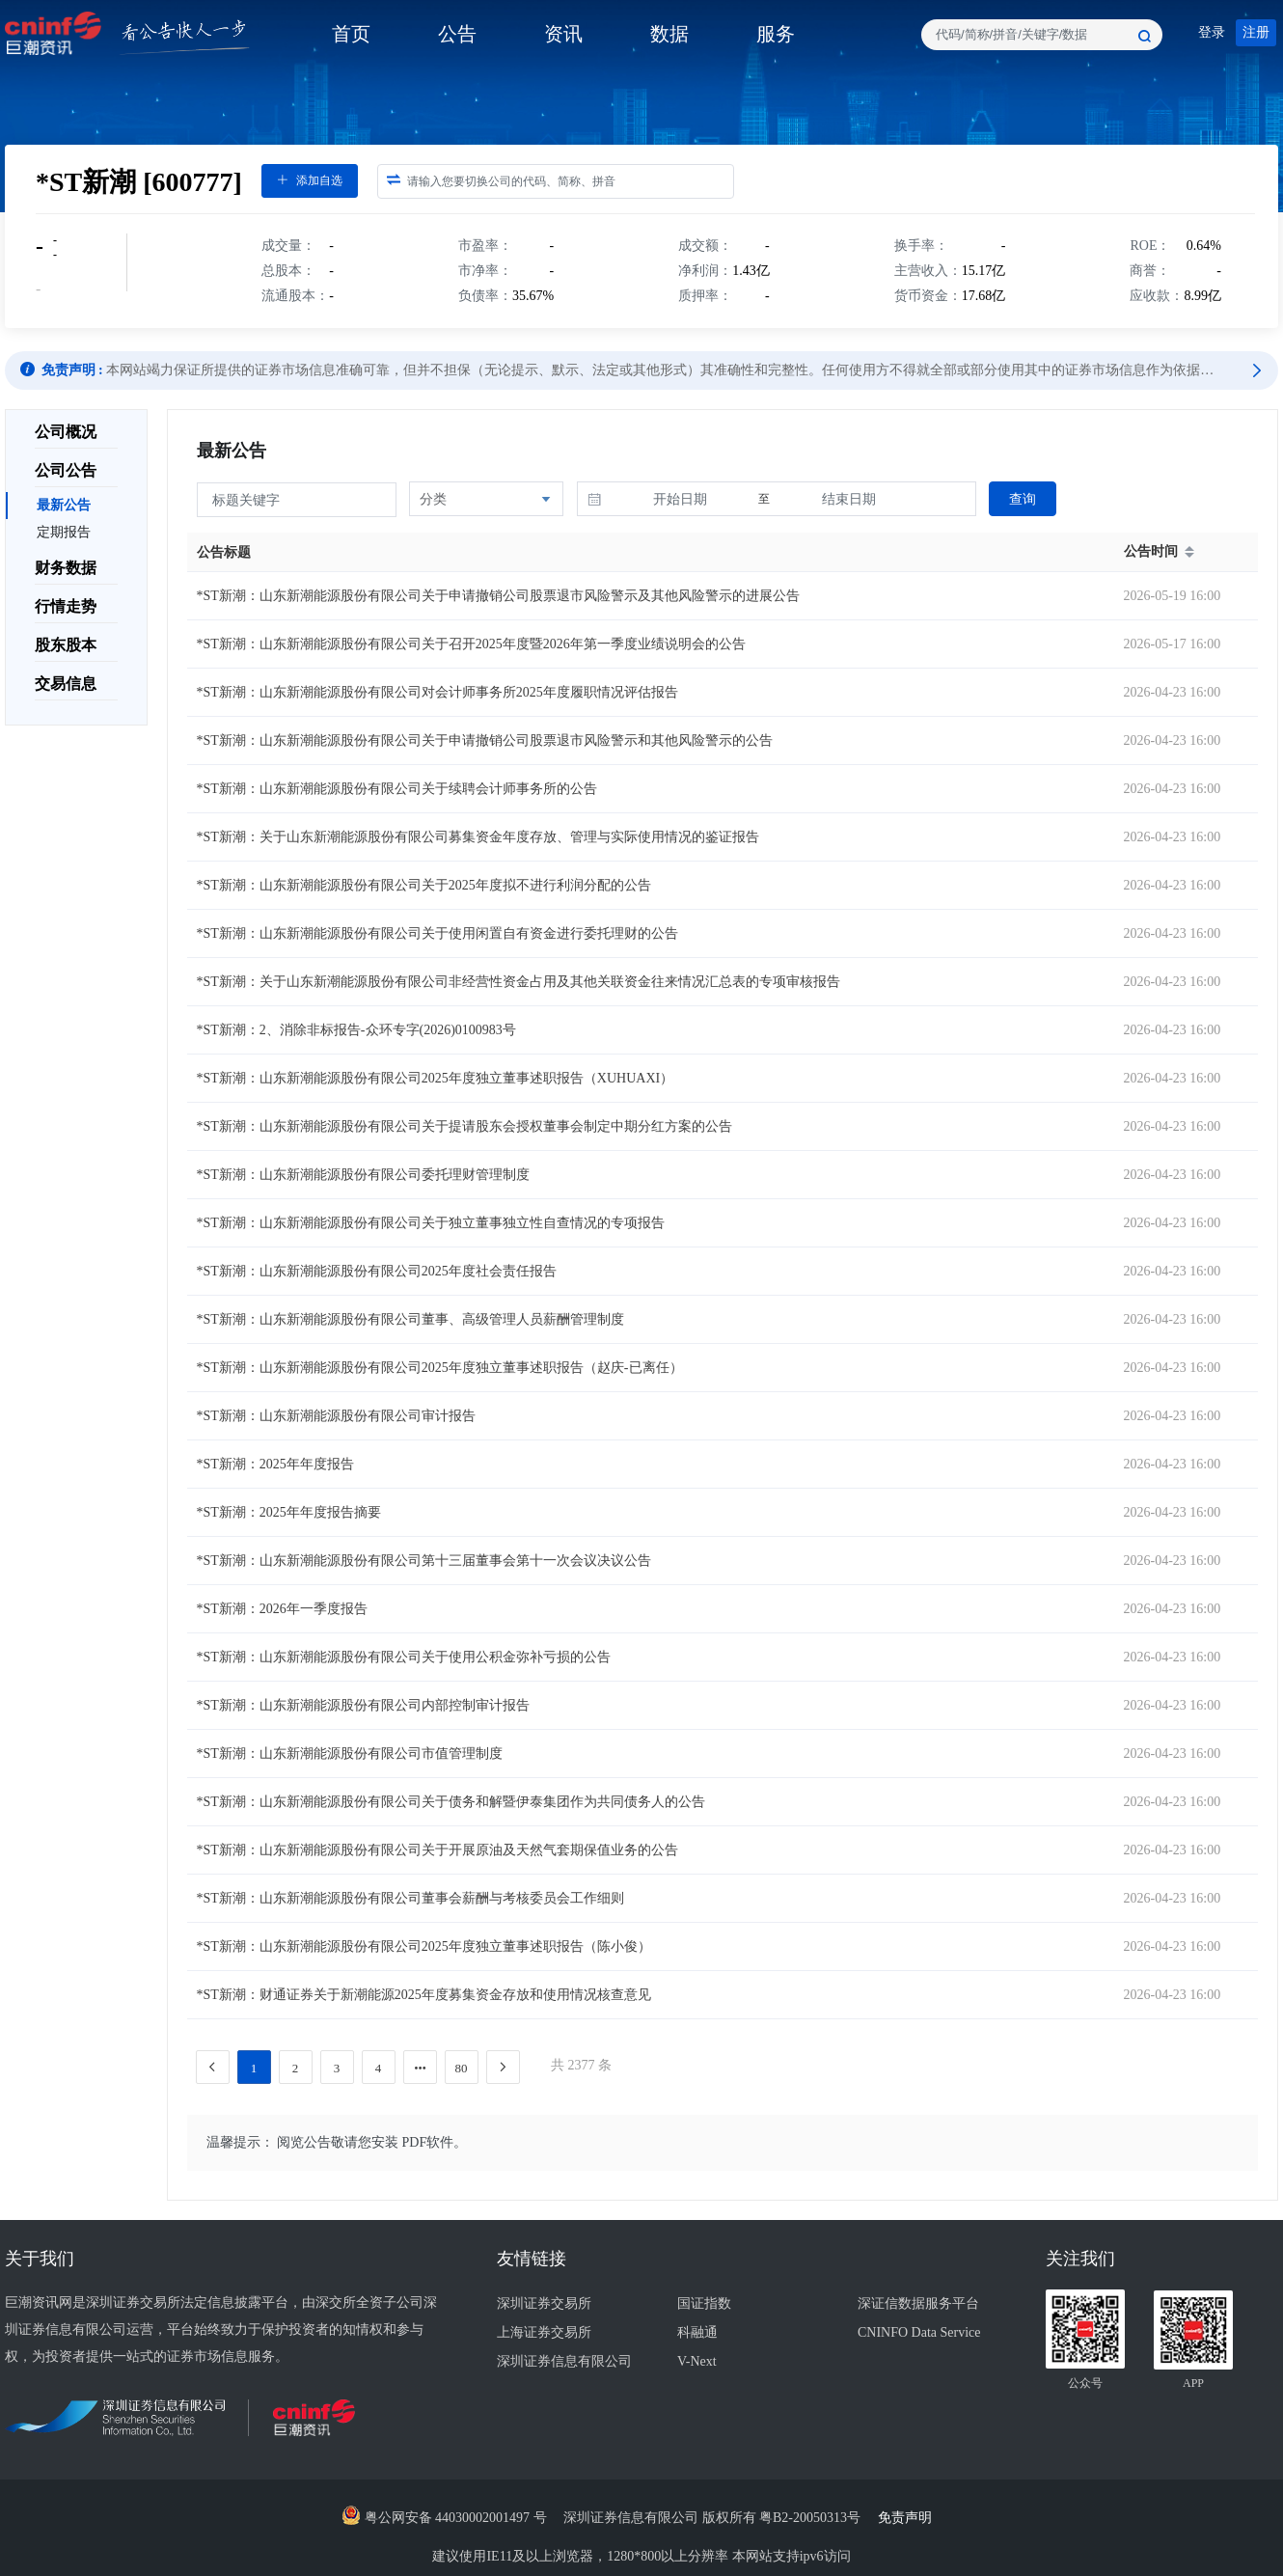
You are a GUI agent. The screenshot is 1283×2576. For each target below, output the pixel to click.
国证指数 (704, 2303)
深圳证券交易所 (544, 2303)
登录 (1211, 32)
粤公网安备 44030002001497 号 (444, 2517)
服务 (775, 33)
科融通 (697, 2332)
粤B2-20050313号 (811, 2517)
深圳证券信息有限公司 (564, 2361)
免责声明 (910, 2517)
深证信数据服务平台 (918, 2303)
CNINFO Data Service (919, 2332)
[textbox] (1041, 34)
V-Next (697, 2361)
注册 (1255, 32)
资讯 (563, 33)
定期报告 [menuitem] (64, 532)
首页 (351, 33)
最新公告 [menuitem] (64, 505)
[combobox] (1041, 34)
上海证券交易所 (544, 2332)
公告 (457, 33)
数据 (669, 33)
